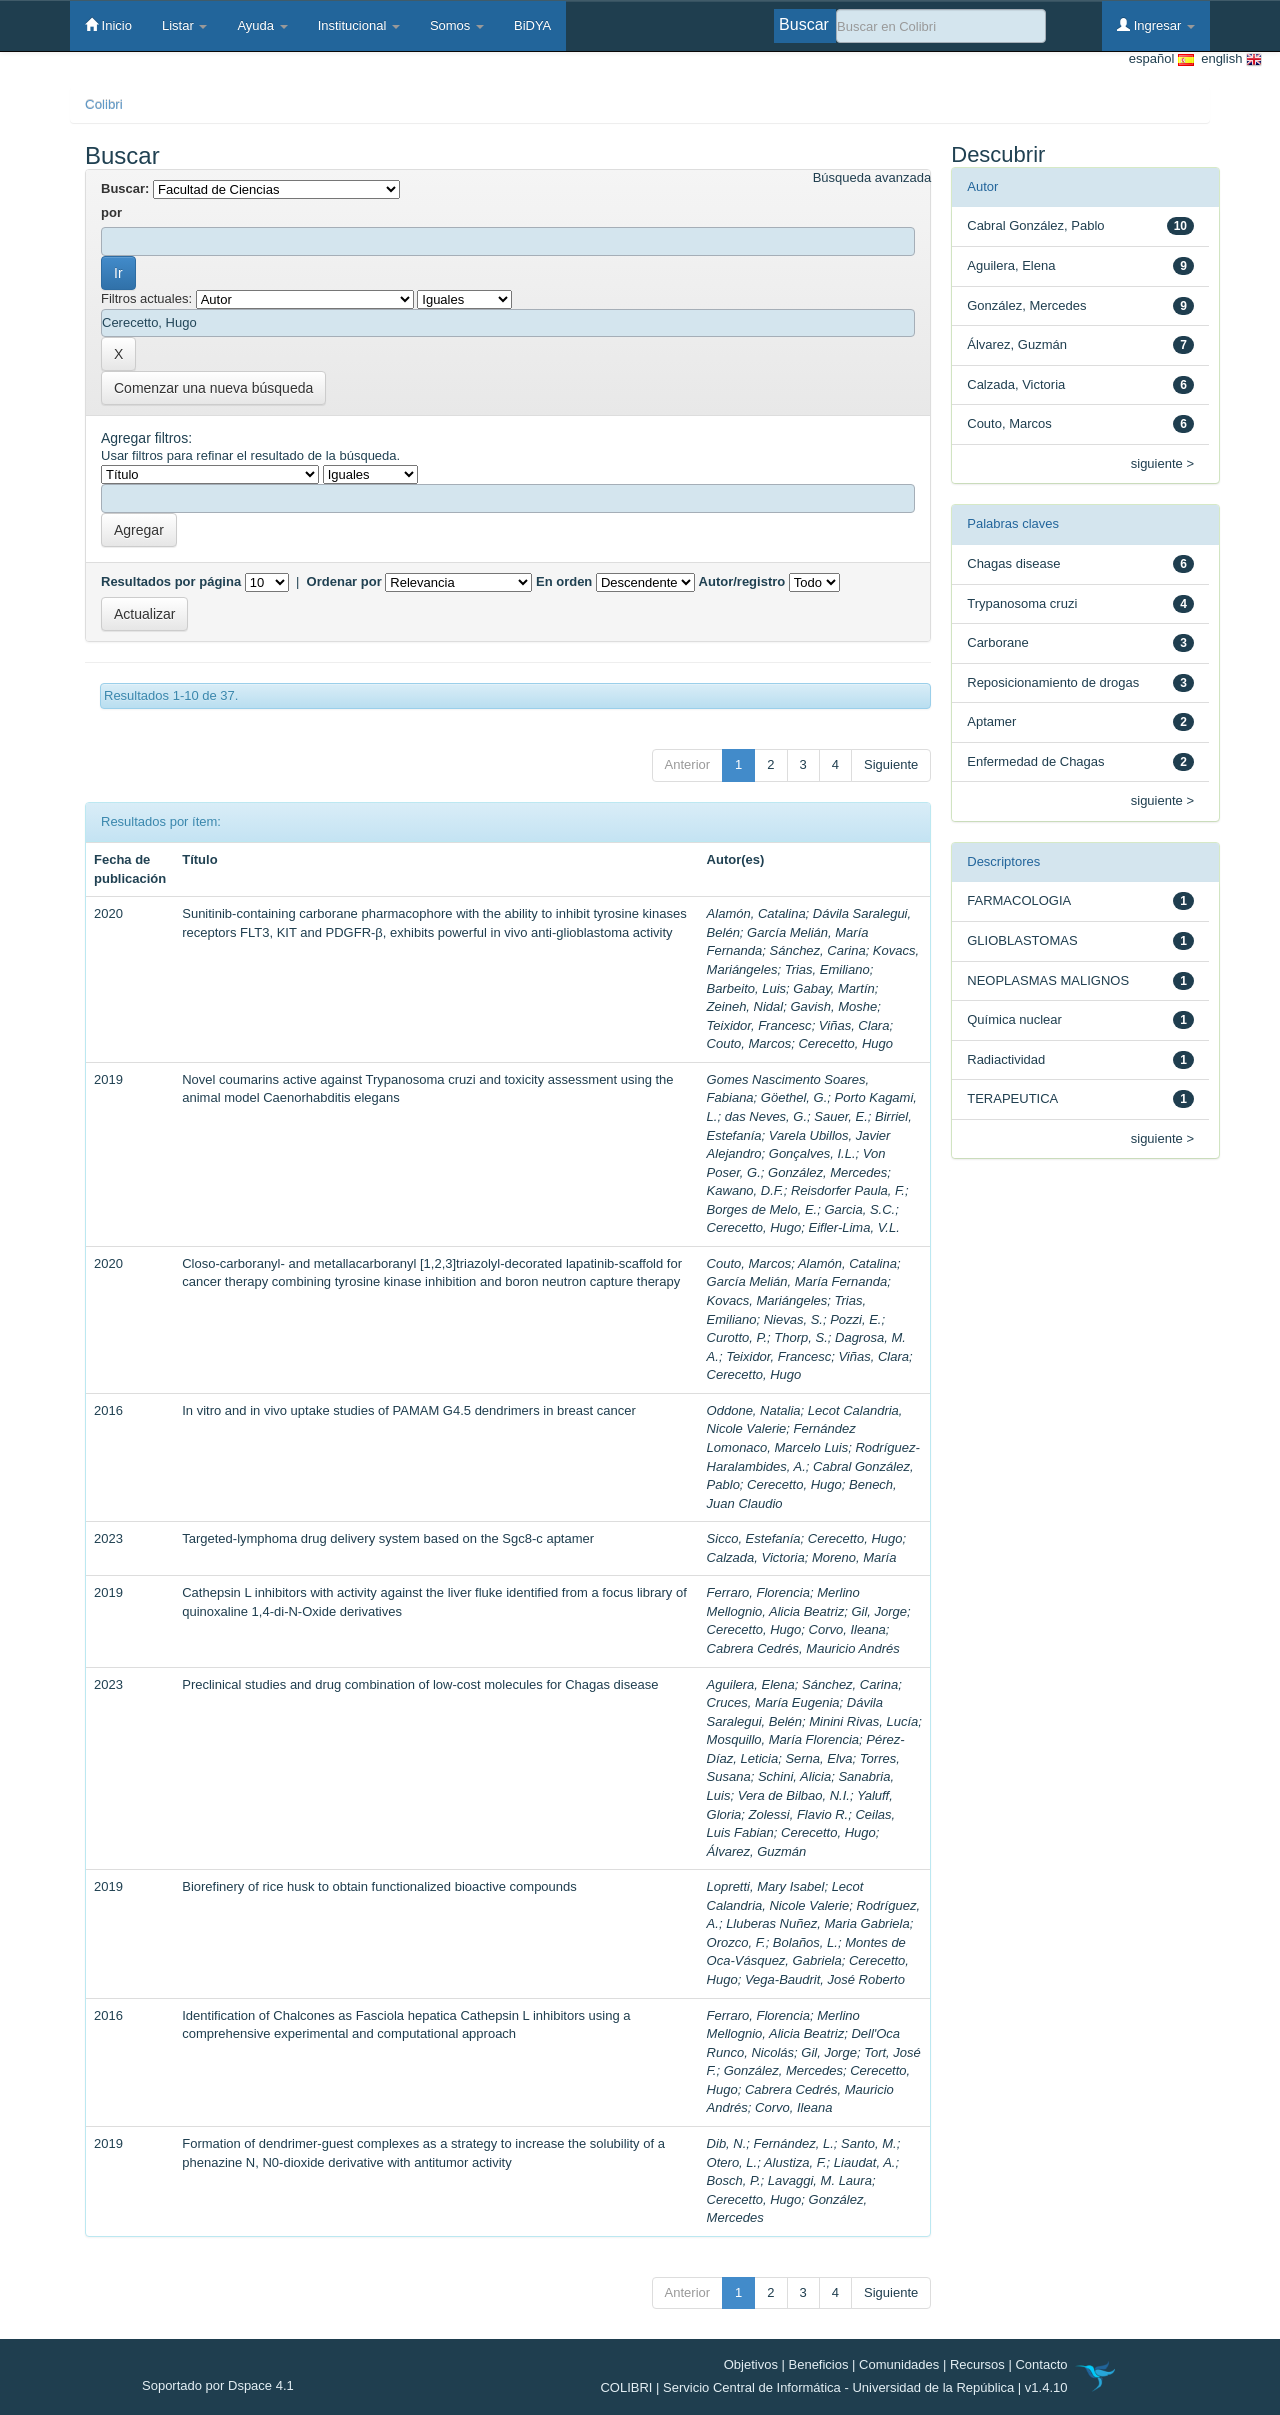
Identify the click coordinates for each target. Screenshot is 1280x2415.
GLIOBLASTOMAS (1022, 940)
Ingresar (1156, 25)
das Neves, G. (766, 1116)
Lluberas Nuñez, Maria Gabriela (818, 1923)
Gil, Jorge (879, 1611)
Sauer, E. (840, 1116)
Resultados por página (171, 581)
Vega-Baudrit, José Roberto (825, 1979)
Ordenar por (344, 581)
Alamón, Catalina (756, 913)
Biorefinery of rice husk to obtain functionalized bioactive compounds (379, 1886)
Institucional (359, 25)
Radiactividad (1006, 1059)
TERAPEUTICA (1012, 1098)
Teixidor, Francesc (759, 1025)
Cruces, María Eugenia (773, 1702)
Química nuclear (1014, 1019)
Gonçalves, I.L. (812, 1153)
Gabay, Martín (833, 988)
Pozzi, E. (855, 1319)
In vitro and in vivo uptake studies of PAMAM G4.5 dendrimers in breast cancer (409, 1410)
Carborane (997, 642)
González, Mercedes (827, 1172)
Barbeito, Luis (747, 988)
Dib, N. (727, 2143)
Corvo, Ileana (847, 1629)
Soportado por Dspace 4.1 (218, 2385)
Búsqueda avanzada (872, 177)
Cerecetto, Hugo (845, 1043)
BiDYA (532, 25)
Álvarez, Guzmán (757, 1851)
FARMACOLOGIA (1019, 900)
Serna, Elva (818, 1758)
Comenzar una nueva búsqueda (213, 388)
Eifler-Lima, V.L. (854, 1227)
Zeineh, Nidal (745, 1006)
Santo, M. (869, 2143)
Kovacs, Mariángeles (767, 1300)
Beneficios (819, 2364)
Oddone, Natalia (754, 1410)
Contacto (1041, 2364)
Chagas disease (1013, 563)
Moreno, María (854, 1557)
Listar (184, 25)
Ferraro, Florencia (758, 1592)
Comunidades (899, 2364)
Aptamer (991, 721)
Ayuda (262, 25)
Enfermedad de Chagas (1035, 761)
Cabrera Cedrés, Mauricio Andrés (803, 1648)
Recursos (977, 2364)
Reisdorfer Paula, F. (848, 1190)
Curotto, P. (737, 1337)
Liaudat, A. (865, 2162)
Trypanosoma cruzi (1022, 603)
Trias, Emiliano (827, 969)
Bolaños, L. (805, 1942)
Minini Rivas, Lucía (863, 1721)
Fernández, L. (794, 2143)
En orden (564, 581)
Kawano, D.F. (745, 1190)
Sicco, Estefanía (754, 1538)
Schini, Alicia (794, 1776)
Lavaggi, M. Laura (820, 2180)
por (111, 212)
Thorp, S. (800, 1337)
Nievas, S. (793, 1319)
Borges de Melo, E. (762, 1209)
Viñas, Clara (854, 1025)
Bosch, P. (734, 2180)
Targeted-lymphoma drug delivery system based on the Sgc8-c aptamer (388, 1538)
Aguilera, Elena (751, 1684)
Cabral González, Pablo (1035, 225)
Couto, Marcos (749, 1043)
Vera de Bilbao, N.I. (794, 1795)
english (1228, 59)
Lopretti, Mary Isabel (766, 1886)
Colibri (104, 104)
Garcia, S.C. (859, 1209)
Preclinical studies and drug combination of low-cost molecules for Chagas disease (420, 1684)
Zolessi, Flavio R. (799, 1814)
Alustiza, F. (795, 2162)
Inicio (108, 25)
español (1161, 59)
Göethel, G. (794, 1097)
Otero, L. (732, 2162)
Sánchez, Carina (818, 950)
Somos (457, 25)
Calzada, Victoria (756, 1557)
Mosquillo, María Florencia (783, 1739)
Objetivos (751, 2364)
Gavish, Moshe (833, 1006)
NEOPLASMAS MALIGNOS (1048, 980)
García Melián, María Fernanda (797, 1281)
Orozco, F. (736, 1942)
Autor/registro (742, 581)
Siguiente (891, 764)
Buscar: (125, 188)
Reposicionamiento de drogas (1053, 682)
